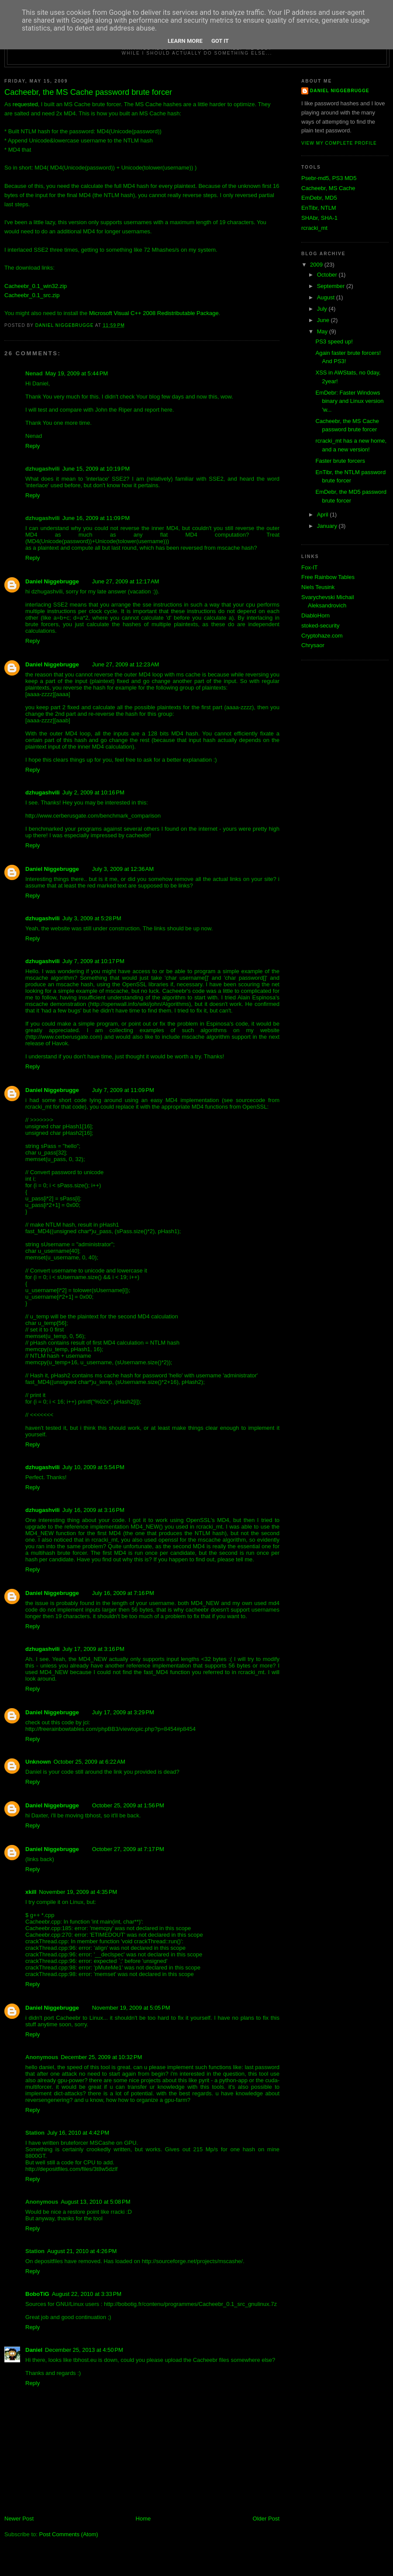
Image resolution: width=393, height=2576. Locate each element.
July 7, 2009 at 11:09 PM (123, 1090)
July (323, 308)
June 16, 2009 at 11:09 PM (96, 518)
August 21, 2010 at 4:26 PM (82, 2251)
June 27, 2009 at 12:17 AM (125, 581)
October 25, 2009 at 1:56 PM (128, 1805)
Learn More (185, 41)
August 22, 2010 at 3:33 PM (86, 2294)
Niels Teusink (317, 587)
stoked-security (320, 625)
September (331, 286)
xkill (30, 1892)
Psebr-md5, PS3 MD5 (328, 178)
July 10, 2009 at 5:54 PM (93, 1467)
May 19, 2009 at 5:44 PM (76, 373)
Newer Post (19, 2518)
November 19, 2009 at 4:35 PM (78, 1892)
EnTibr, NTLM (318, 208)
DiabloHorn (315, 615)
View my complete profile (339, 143)
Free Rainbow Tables (328, 577)
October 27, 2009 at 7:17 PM (128, 1849)
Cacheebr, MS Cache (328, 188)
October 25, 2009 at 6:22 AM (89, 1761)
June (324, 320)
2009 (317, 264)
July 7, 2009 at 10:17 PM (93, 961)
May (323, 331)
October (328, 274)
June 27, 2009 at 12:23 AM (125, 664)
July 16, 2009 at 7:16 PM (123, 1593)
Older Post (266, 2518)
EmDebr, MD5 (319, 197)
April (323, 514)
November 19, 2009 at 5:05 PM (131, 2007)
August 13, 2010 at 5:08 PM (95, 2201)
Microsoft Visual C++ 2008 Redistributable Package (154, 313)
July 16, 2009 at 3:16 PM (93, 1510)
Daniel (33, 2350)
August (326, 297)
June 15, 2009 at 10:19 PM (96, 468)
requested (25, 104)
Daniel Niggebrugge (52, 581)
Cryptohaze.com (322, 635)
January (328, 526)
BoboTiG (37, 2294)
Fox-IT (309, 567)
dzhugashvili (42, 792)
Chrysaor (312, 645)
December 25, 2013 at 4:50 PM (84, 2350)
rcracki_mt (314, 228)
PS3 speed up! (333, 341)
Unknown (38, 1761)
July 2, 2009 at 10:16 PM (93, 792)
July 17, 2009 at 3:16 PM (93, 1649)
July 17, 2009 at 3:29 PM (123, 1712)
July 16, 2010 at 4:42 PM (78, 2132)
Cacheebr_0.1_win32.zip (35, 286)
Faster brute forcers (340, 461)
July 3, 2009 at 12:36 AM (123, 869)
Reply (32, 446)
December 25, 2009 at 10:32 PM (101, 2057)
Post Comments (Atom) (68, 2534)
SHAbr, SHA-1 (319, 218)
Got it (220, 41)
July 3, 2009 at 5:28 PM (91, 918)
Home (143, 2518)
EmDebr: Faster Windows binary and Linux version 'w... (349, 401)
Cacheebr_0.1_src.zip (31, 295)
